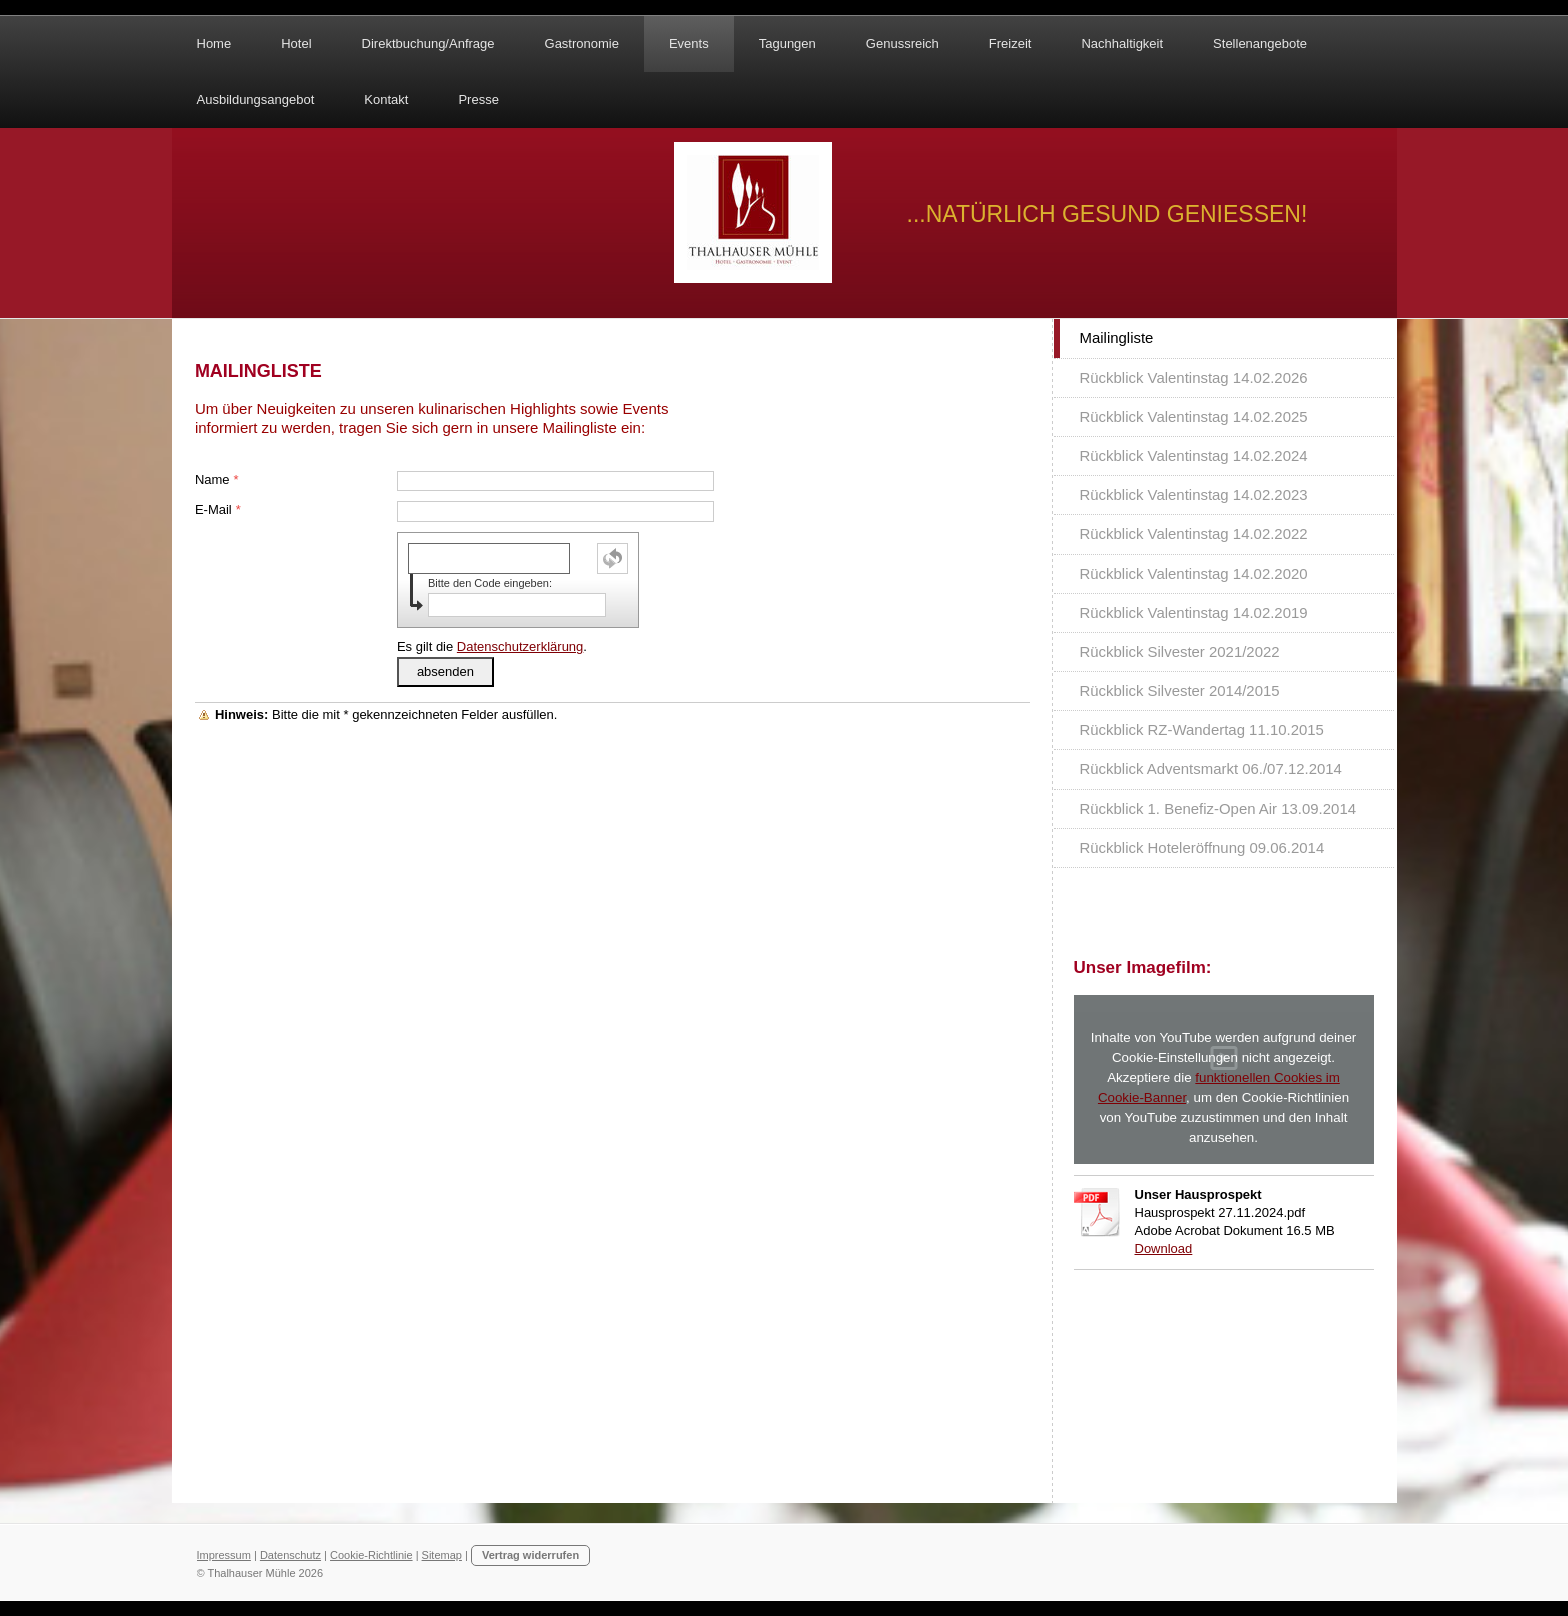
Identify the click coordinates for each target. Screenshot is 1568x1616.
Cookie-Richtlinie (371, 1555)
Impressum (224, 1555)
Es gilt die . (492, 646)
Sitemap (442, 1555)
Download (1164, 1248)
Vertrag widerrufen (530, 1555)
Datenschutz (290, 1555)
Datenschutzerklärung (520, 646)
